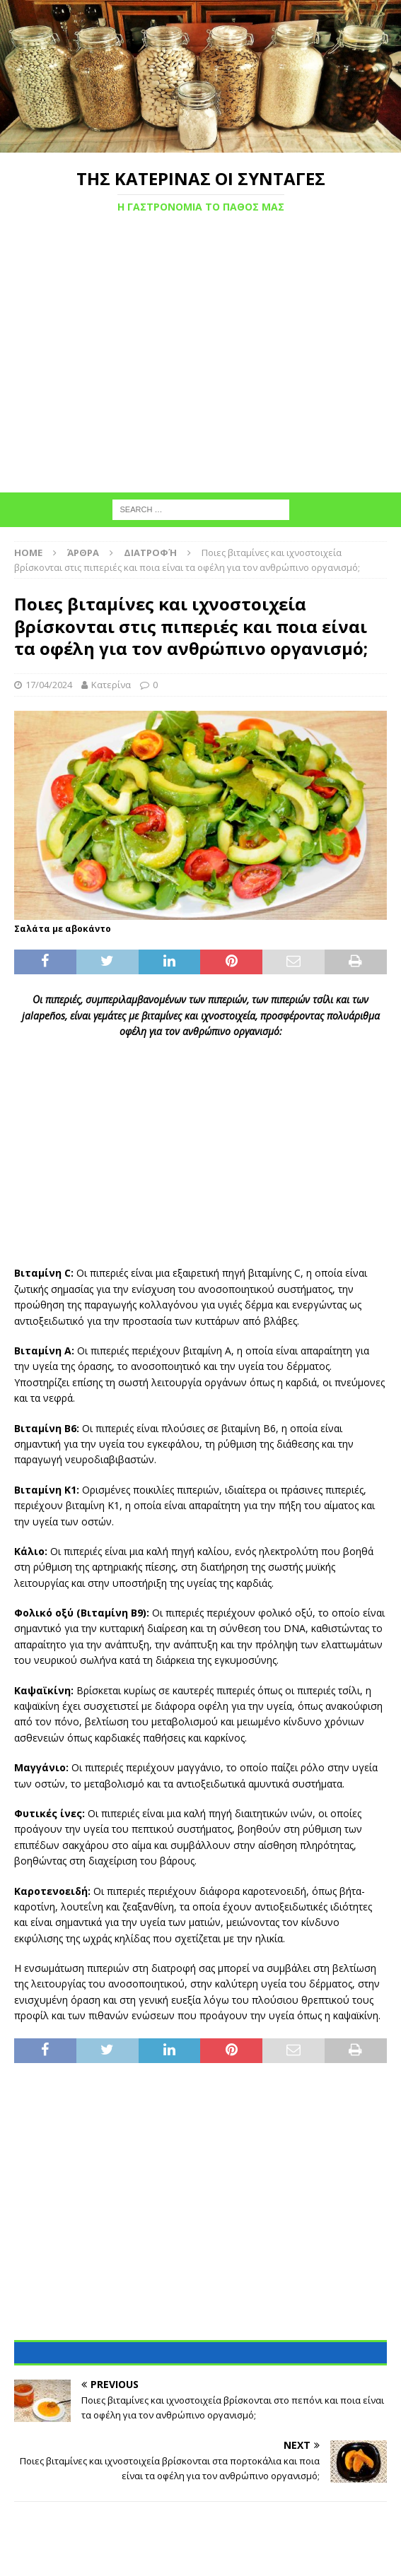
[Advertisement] (200, 363)
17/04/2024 (48, 684)
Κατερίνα (111, 684)
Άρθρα (83, 552)
